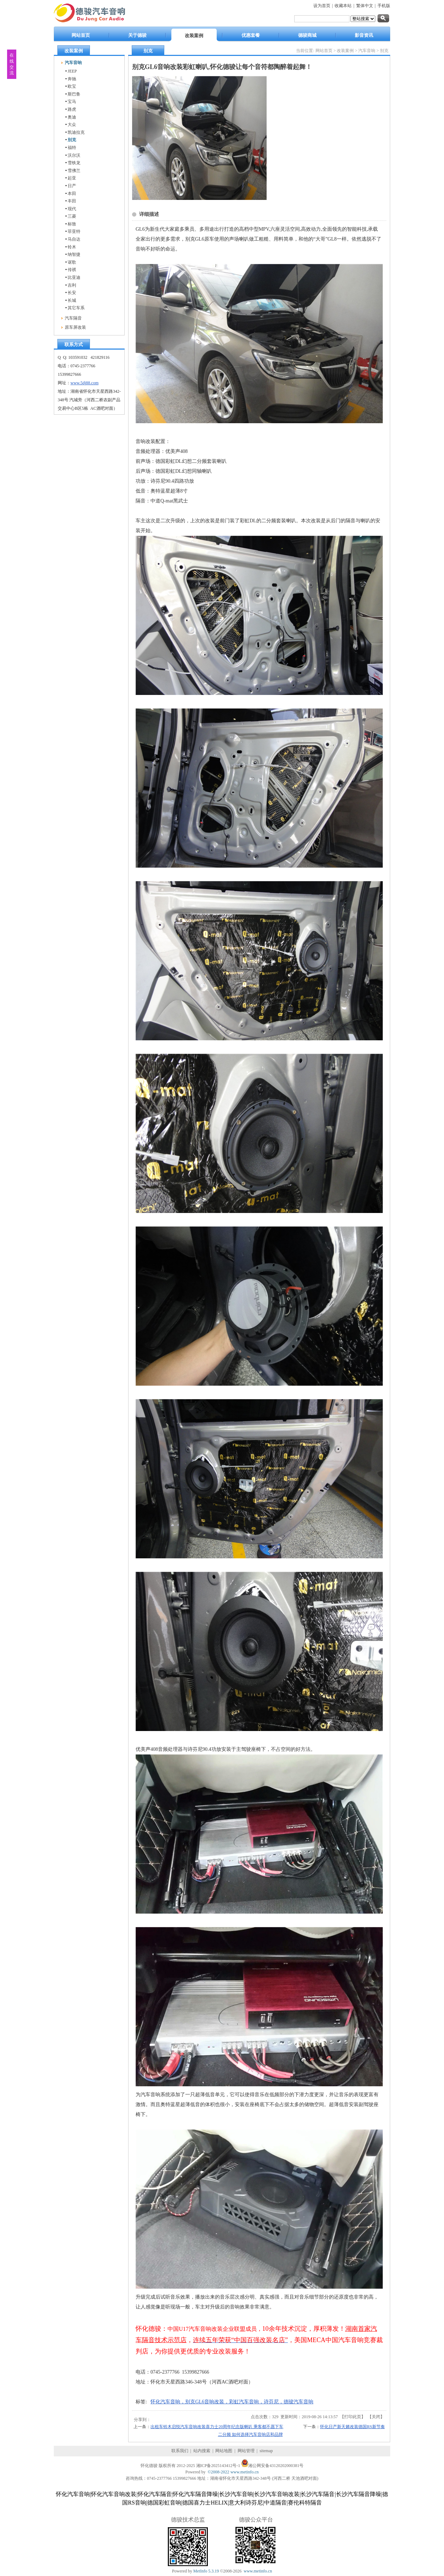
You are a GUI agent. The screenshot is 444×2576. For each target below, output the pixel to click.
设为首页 (321, 5)
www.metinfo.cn (244, 2471)
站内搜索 (201, 2450)
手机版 (383, 5)
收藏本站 (343, 5)
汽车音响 (366, 50)
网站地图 (223, 2450)
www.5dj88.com (84, 382)
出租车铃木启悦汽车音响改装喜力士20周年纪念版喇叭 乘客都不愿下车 (216, 2426)
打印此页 (352, 2416)
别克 (384, 50)
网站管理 (246, 2450)
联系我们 (179, 2450)
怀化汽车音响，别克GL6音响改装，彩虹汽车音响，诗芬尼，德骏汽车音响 (231, 2401)
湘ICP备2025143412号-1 (218, 2465)
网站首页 (323, 50)
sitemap (266, 2450)
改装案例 (345, 50)
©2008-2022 (218, 2471)
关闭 (376, 2416)
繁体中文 (364, 5)
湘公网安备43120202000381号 (275, 2465)
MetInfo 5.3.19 (206, 2571)
